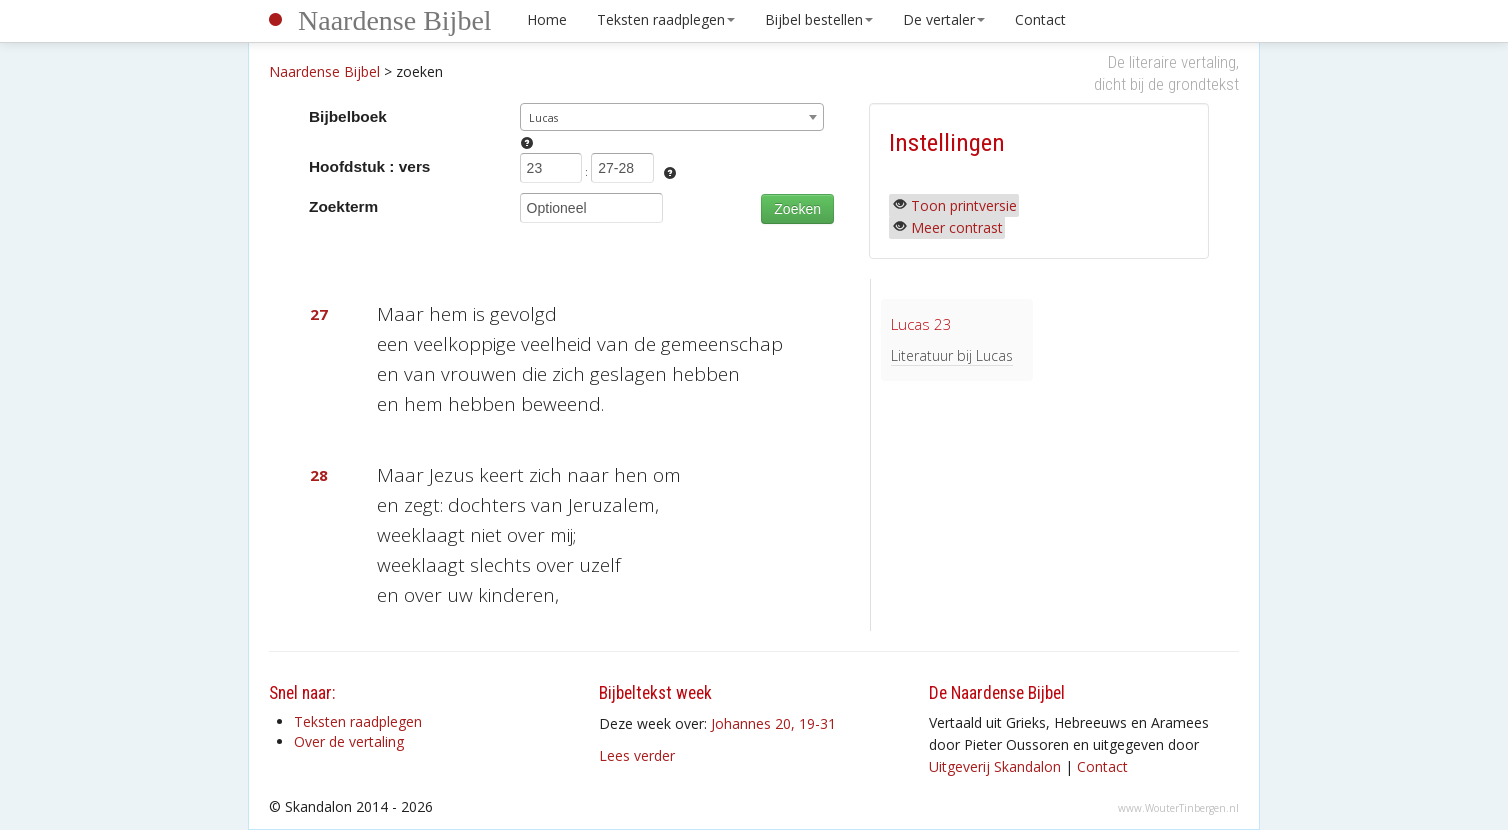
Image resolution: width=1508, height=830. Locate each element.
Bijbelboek (348, 116)
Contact (1040, 19)
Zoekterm (343, 206)
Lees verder (637, 755)
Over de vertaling (349, 741)
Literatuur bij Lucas (952, 355)
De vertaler (944, 19)
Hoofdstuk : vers (369, 166)
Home (547, 19)
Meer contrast (957, 227)
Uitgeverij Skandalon (995, 766)
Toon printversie (964, 205)
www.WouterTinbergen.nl (1178, 808)
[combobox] (672, 117)
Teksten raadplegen (666, 19)
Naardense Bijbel (395, 20)
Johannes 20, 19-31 (773, 723)
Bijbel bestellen (819, 19)
